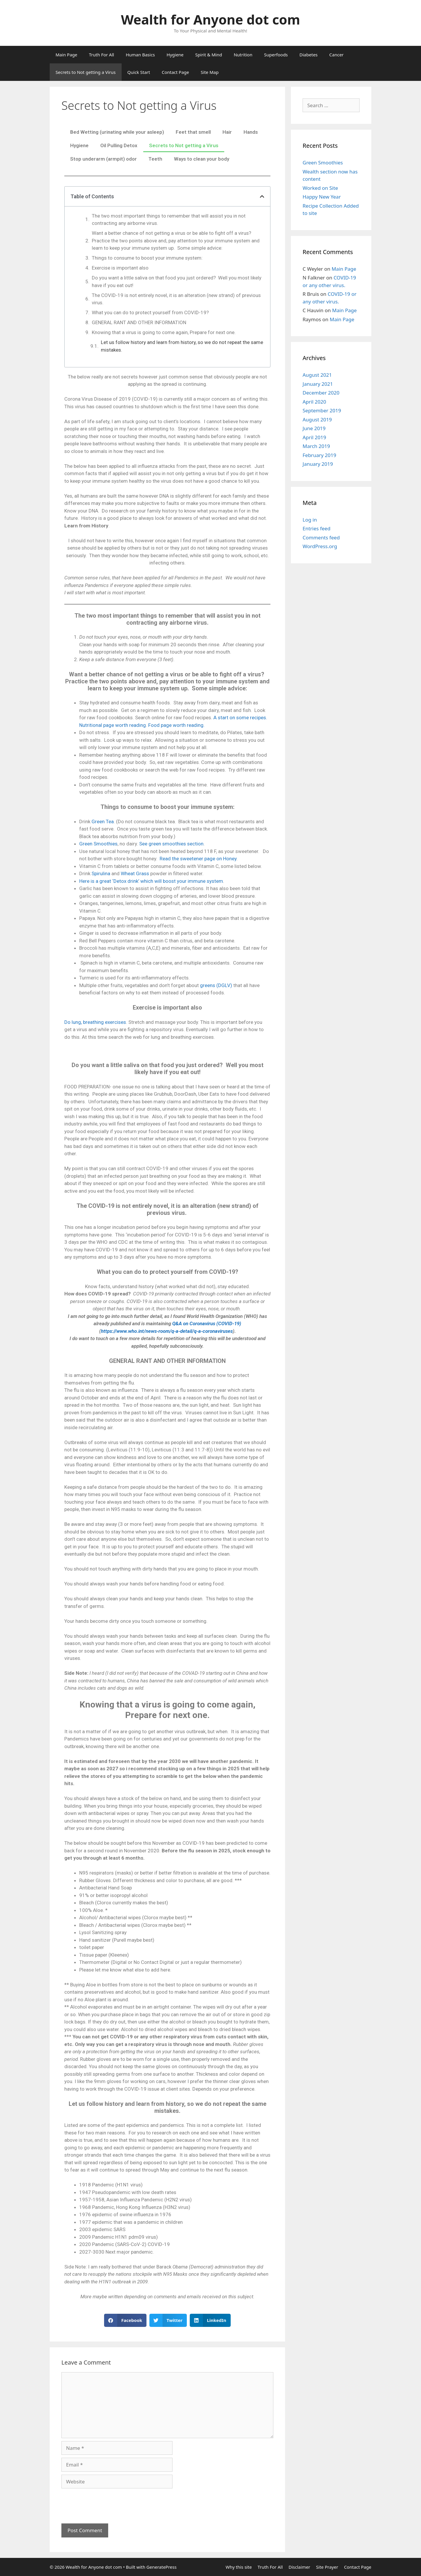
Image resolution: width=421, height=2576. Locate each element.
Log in (310, 519)
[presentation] (105, 2502)
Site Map (210, 72)
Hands (251, 132)
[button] (125, 2320)
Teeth (155, 159)
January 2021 (318, 384)
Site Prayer (327, 2567)
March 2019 (316, 446)
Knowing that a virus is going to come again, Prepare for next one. (164, 332)
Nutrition (243, 55)
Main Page (66, 55)
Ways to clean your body (201, 159)
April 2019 (314, 437)
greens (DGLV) (216, 985)
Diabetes (308, 55)
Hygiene (175, 55)
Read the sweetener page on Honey (198, 858)
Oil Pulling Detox (118, 145)
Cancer (336, 55)
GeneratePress (161, 2567)
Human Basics (140, 55)
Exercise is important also (120, 268)
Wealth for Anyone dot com (210, 19)
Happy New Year (322, 196)
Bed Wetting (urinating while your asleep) (117, 132)
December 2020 (321, 392)
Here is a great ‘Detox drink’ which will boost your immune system (151, 881)
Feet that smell (193, 132)
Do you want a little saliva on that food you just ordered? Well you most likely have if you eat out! (176, 281)
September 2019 (322, 410)
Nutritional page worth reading (112, 725)
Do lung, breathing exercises (95, 1022)
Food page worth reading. (176, 725)
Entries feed (316, 528)
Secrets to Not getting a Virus (86, 72)
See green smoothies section (171, 844)
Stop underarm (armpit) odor (103, 159)
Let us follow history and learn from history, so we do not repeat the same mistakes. (182, 346)
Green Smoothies (98, 844)
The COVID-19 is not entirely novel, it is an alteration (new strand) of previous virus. (176, 299)
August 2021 (317, 374)
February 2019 (319, 455)
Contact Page (175, 72)
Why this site (239, 2567)
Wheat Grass (135, 873)
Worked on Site (320, 188)
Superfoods (276, 55)
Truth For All (101, 55)
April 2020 (314, 401)
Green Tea (103, 821)
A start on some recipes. (240, 717)
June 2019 (314, 428)
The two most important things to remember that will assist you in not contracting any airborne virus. (169, 219)
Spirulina (101, 873)
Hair (227, 132)
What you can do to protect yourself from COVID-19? (150, 312)
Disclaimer (299, 2567)
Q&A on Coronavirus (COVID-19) (206, 1323)
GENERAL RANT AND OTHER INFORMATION (139, 322)
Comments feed (321, 537)
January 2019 (318, 464)
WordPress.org (320, 546)
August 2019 (317, 419)
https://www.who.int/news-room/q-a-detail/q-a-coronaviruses (167, 1331)
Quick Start (138, 72)
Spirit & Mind (208, 55)
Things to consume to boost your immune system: (147, 258)
